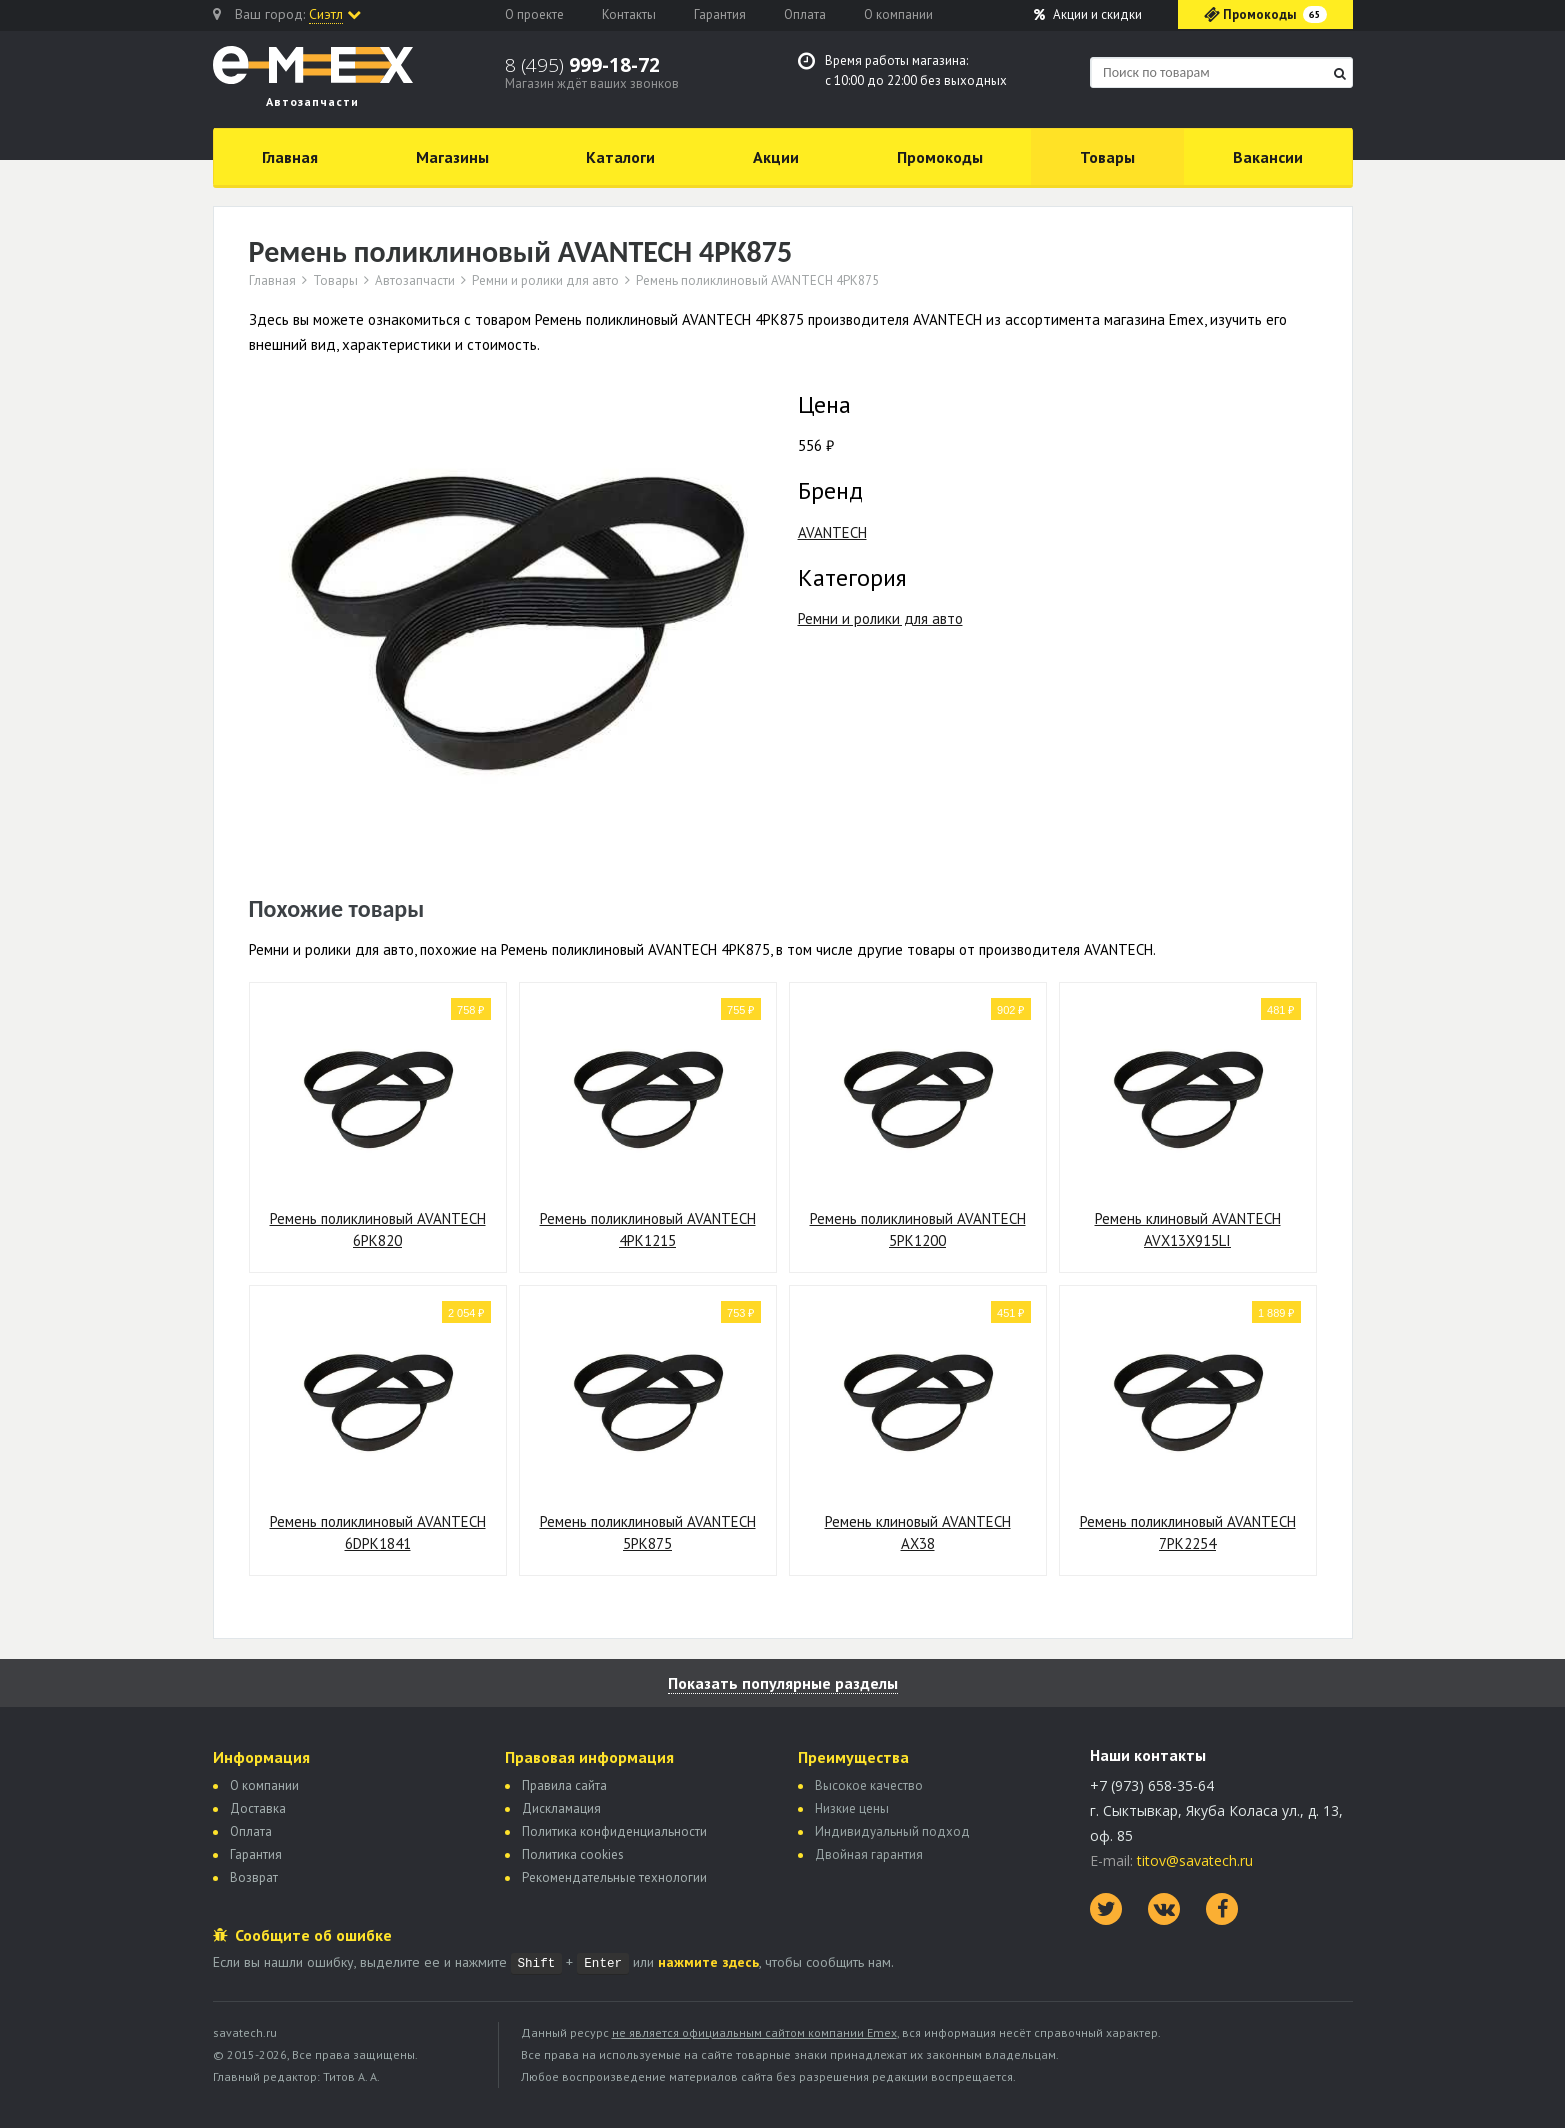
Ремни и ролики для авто (545, 281)
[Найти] (1340, 73)
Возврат (254, 1877)
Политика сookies (573, 1854)
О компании (898, 14)
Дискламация (561, 1808)
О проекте (534, 14)
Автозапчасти (415, 281)
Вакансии (1268, 157)
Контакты (629, 14)
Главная (290, 157)
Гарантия (720, 14)
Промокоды (940, 157)
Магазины (452, 157)
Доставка (258, 1808)
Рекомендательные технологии (614, 1877)
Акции (1088, 14)
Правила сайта (564, 1785)
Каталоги (620, 157)
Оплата (805, 14)
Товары (1107, 157)
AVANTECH (832, 532)
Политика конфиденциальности (614, 1831)
